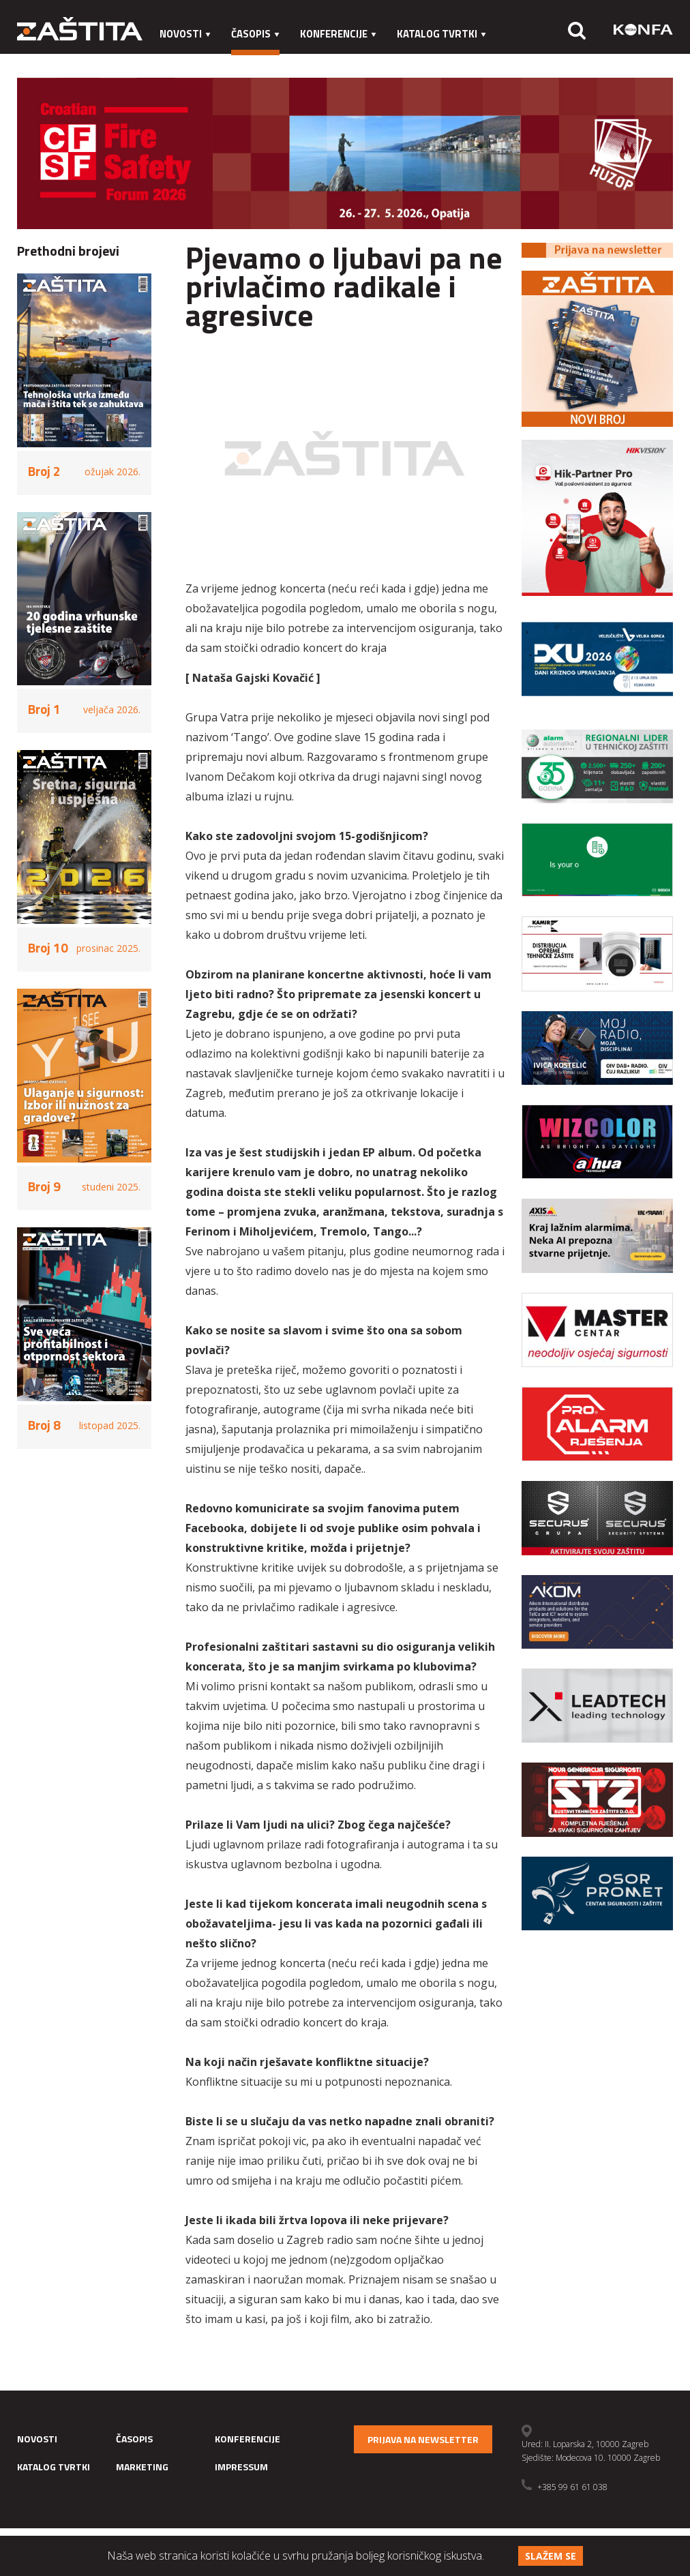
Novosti (185, 34)
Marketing (188, 61)
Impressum (266, 61)
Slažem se (550, 2555)
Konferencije (338, 34)
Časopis (255, 34)
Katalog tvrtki (441, 34)
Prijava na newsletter (423, 2439)
